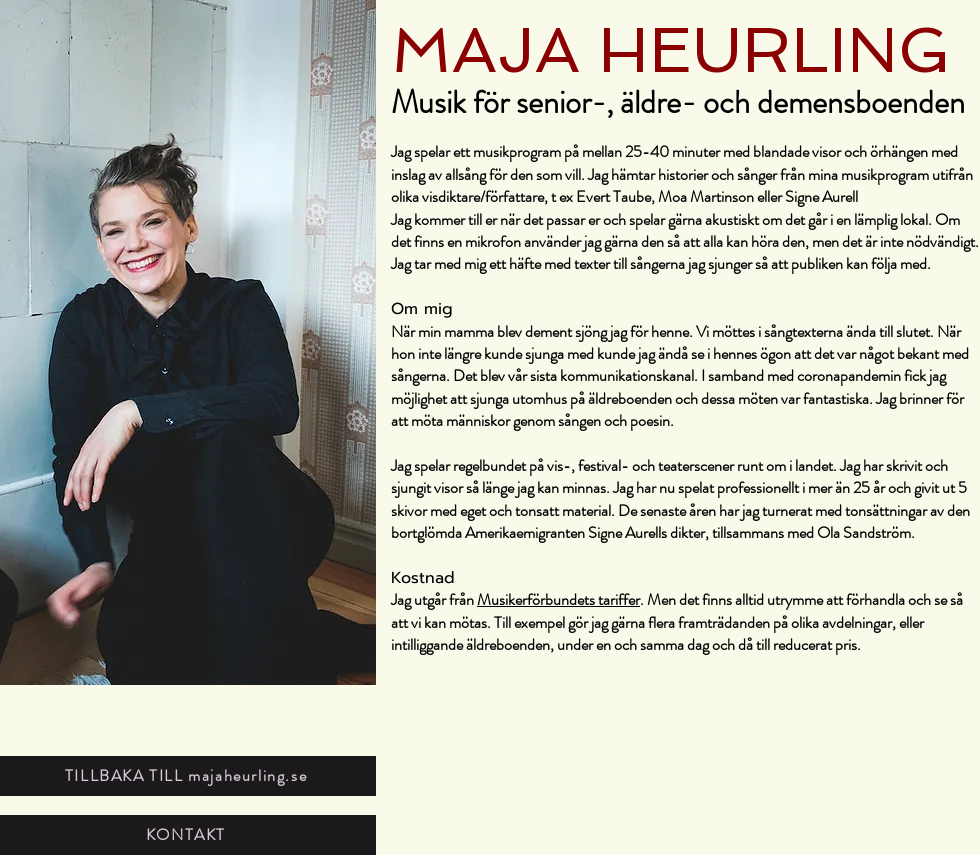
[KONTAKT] (188, 835)
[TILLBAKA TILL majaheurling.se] (188, 776)
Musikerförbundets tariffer (558, 599)
